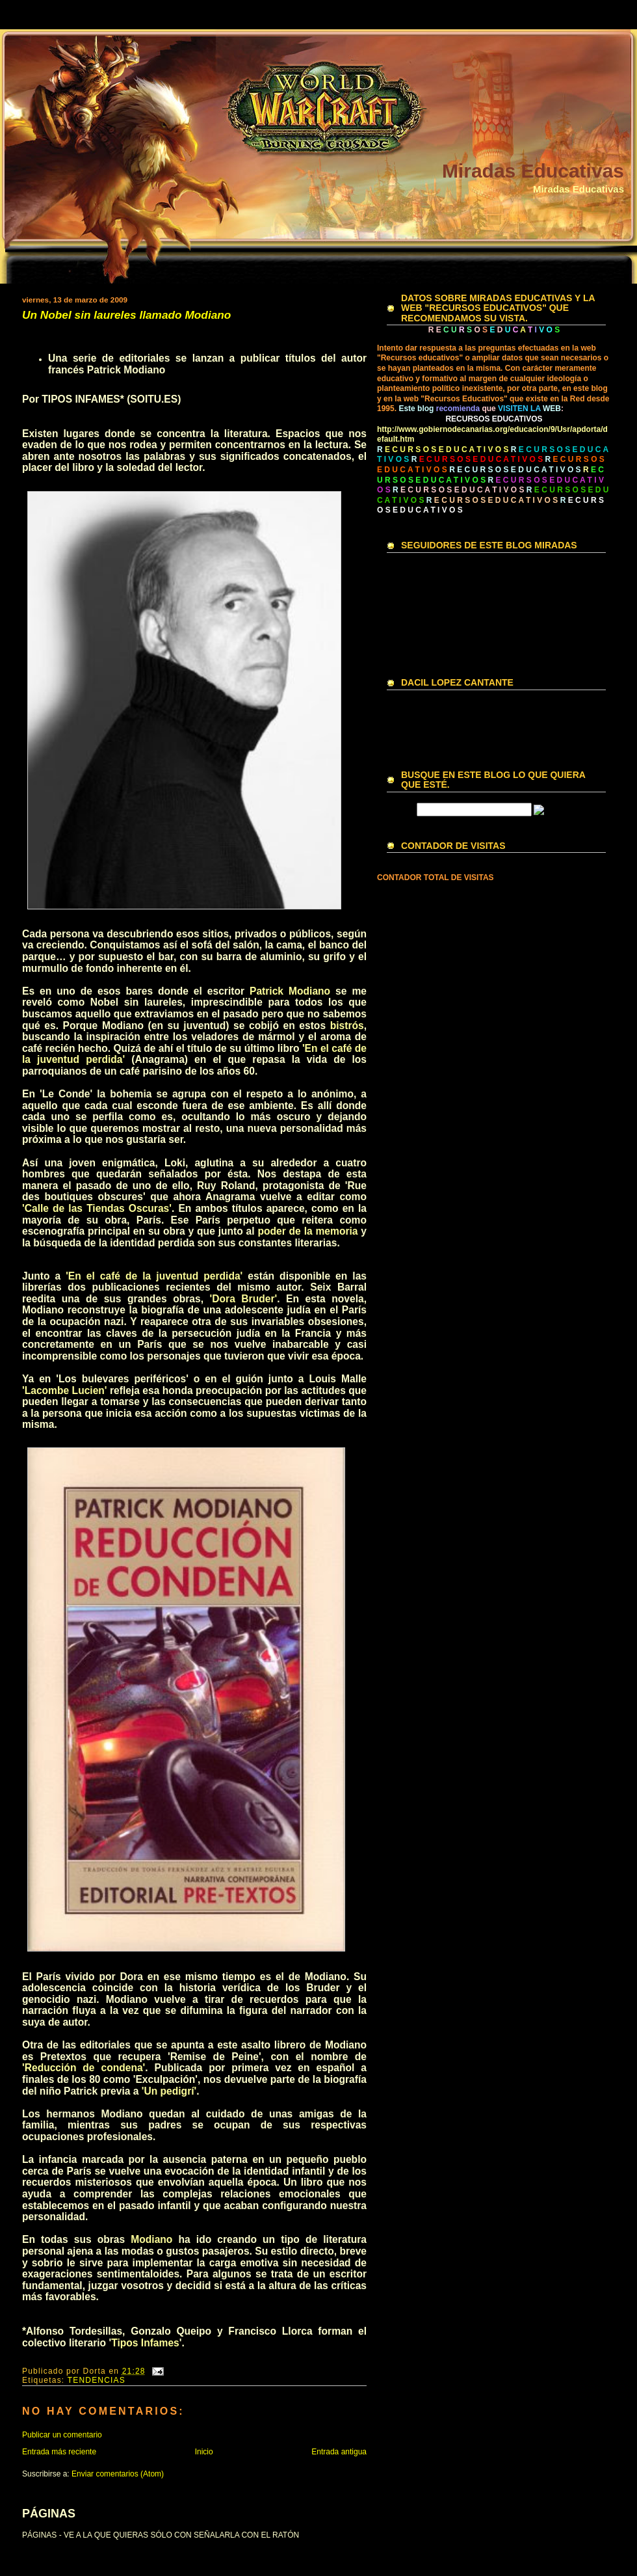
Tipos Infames (145, 2342)
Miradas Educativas (533, 170)
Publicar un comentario (62, 2434)
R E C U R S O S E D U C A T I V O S (514, 469)
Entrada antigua (339, 2451)
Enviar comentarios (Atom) (118, 2473)
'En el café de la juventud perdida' (154, 1275)
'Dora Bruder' (244, 1298)
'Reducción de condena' (83, 2067)
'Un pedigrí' (169, 2091)
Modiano (151, 2239)
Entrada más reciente (59, 2451)
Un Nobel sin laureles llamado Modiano (126, 315)
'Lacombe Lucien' (64, 1390)
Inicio (204, 2451)
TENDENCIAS (96, 2380)
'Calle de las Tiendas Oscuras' (97, 1208)
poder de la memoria (307, 1231)
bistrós (347, 1025)
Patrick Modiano (290, 991)
